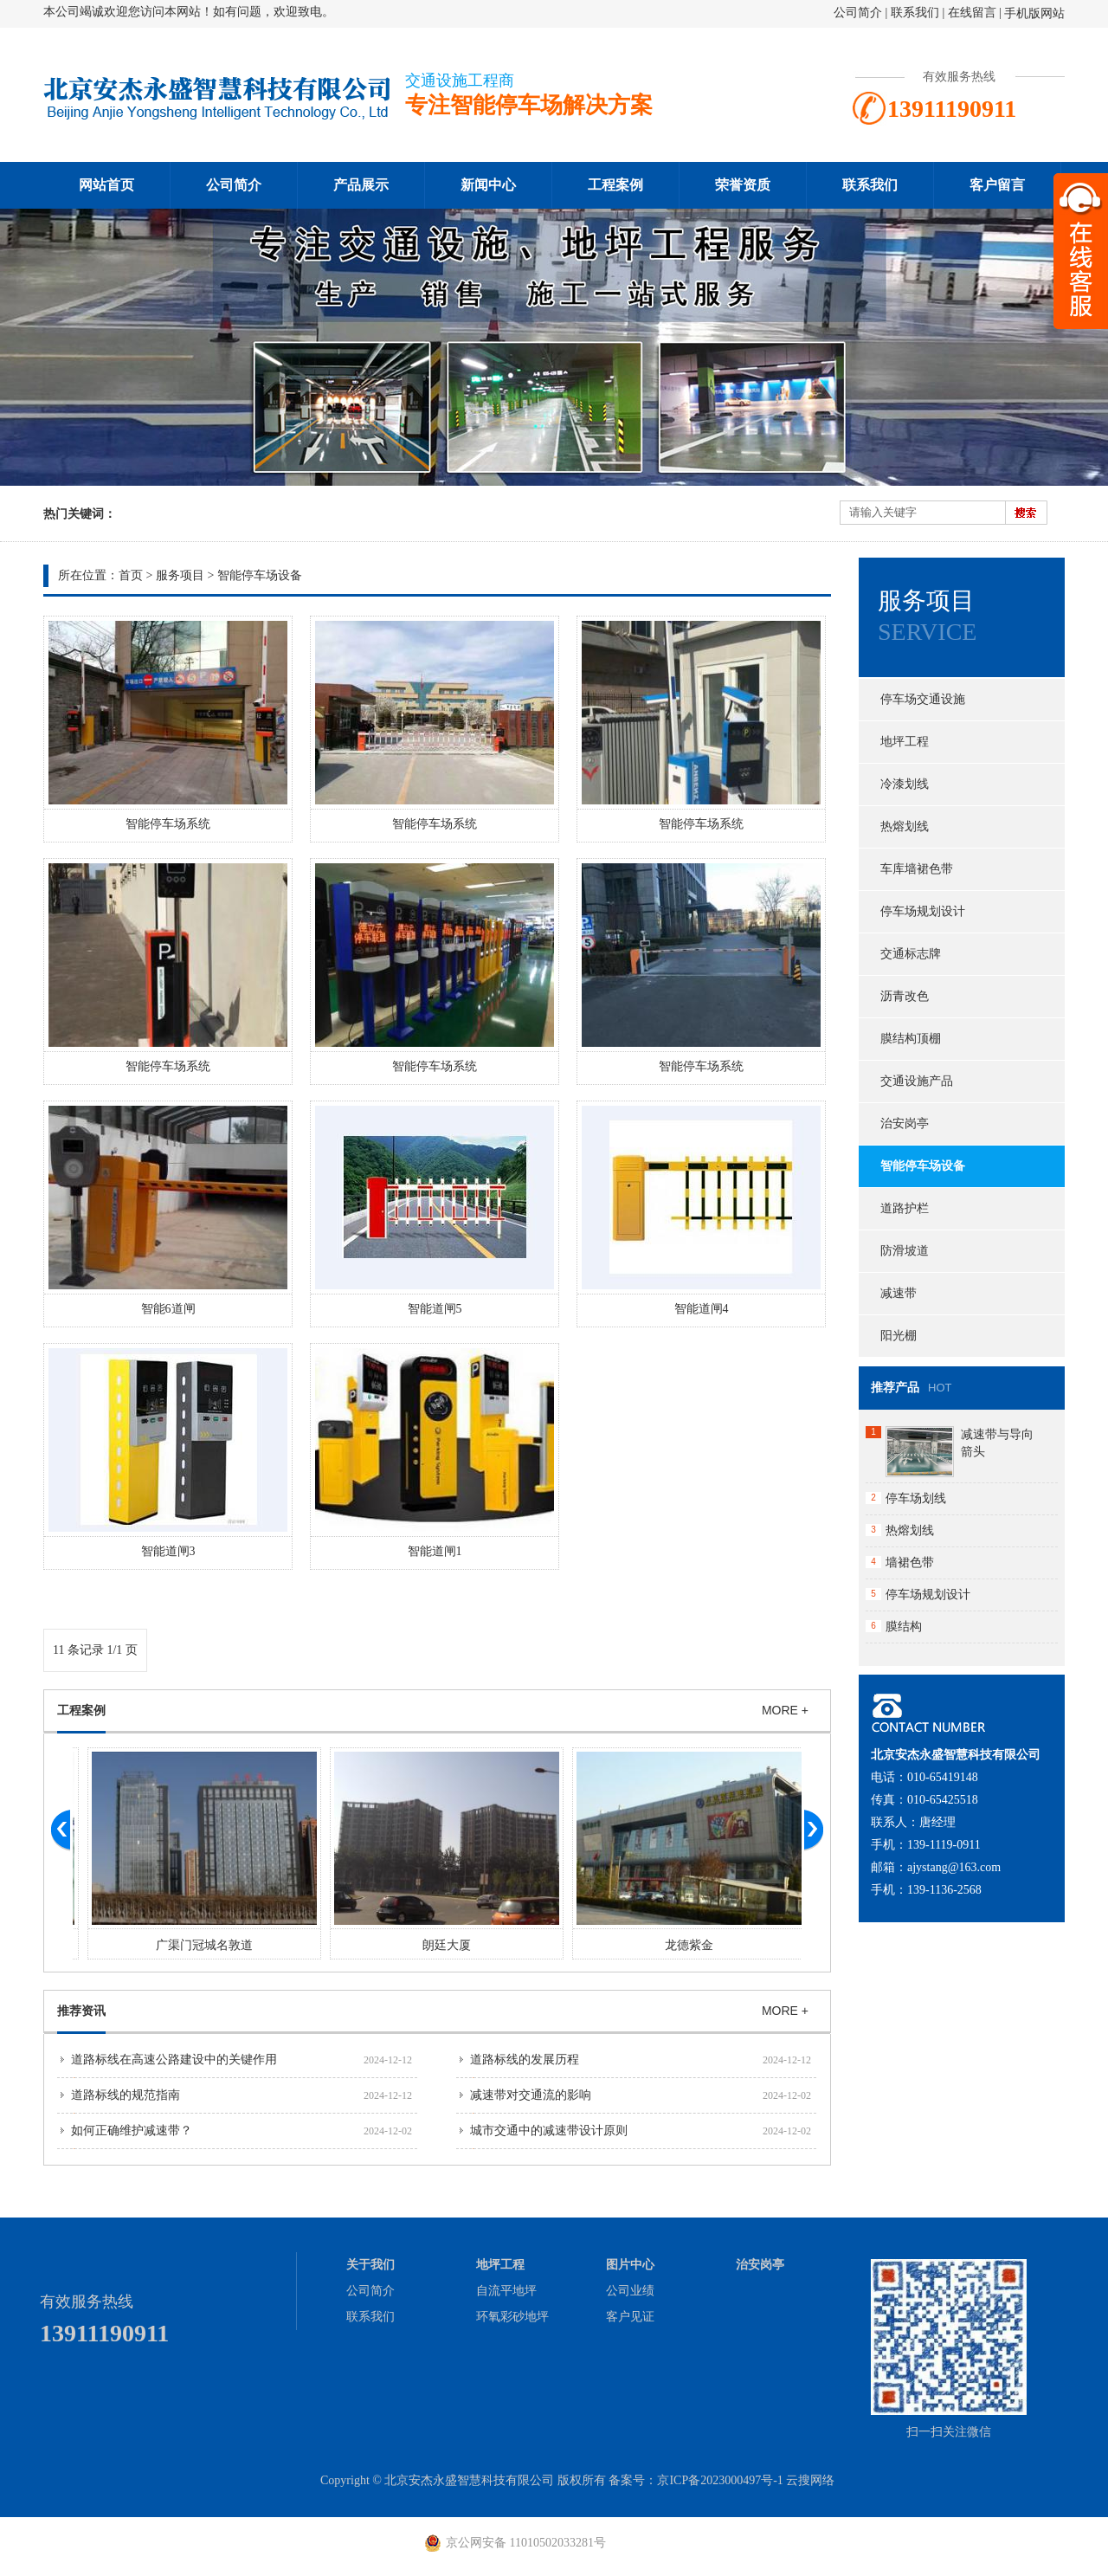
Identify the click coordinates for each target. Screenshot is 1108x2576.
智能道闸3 (168, 1551)
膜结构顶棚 (910, 1038)
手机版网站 (1034, 13)
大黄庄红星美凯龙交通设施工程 (194, 1945)
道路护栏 (904, 1208)
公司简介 (858, 12)
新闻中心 (488, 185)
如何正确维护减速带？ (131, 2130)
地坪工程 (904, 741)
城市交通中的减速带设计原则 (549, 2130)
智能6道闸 (168, 1308)
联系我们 (915, 12)
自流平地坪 (506, 2290)
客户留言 (997, 185)
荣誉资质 (742, 185)
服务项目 (180, 575)
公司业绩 (630, 2290)
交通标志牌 (910, 953)
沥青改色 (904, 996)
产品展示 (361, 185)
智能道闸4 (701, 1308)
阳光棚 (898, 1335)
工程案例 (615, 185)
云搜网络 (810, 2480)
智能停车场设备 (259, 575)
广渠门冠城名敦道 (436, 1945)
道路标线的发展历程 (524, 2059)
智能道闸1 (435, 1551)
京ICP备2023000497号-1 (720, 2480)
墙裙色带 (910, 1562)
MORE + (785, 1710)
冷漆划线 (904, 784)
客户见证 (630, 2316)
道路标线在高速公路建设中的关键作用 (174, 2059)
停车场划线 (916, 1498)
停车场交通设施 (922, 699)
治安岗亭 (904, 1123)
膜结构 (904, 1626)
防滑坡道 (904, 1250)
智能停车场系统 (168, 823)
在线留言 (972, 12)
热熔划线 (904, 826)
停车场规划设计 (922, 911)
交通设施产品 (916, 1081)
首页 (131, 575)
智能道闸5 (435, 1308)
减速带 (898, 1293)
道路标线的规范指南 (125, 2095)
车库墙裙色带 (916, 868)
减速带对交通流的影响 (530, 2095)
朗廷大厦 (678, 1945)
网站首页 (106, 185)
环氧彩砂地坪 (512, 2316)
